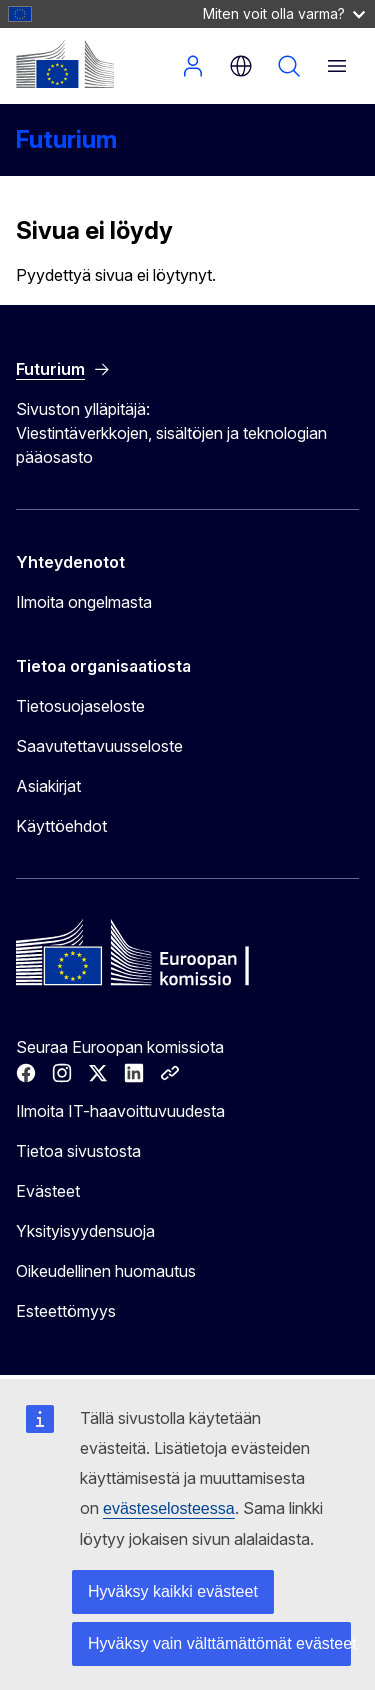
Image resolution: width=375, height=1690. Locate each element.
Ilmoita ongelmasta (84, 602)
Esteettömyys (66, 1311)
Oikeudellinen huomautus (106, 1271)
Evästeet (48, 1191)
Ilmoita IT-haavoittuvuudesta (120, 1111)
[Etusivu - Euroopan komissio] (65, 64)
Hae (289, 66)
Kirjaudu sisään (193, 66)
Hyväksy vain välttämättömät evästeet (219, 1643)
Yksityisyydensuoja (85, 1231)
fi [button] (241, 66)
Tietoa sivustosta (78, 1151)
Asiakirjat (48, 786)
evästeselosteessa (169, 1508)
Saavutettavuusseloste (99, 746)
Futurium (66, 139)
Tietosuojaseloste (80, 706)
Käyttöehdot (61, 826)
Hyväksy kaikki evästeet (173, 1591)
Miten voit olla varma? (284, 13)
